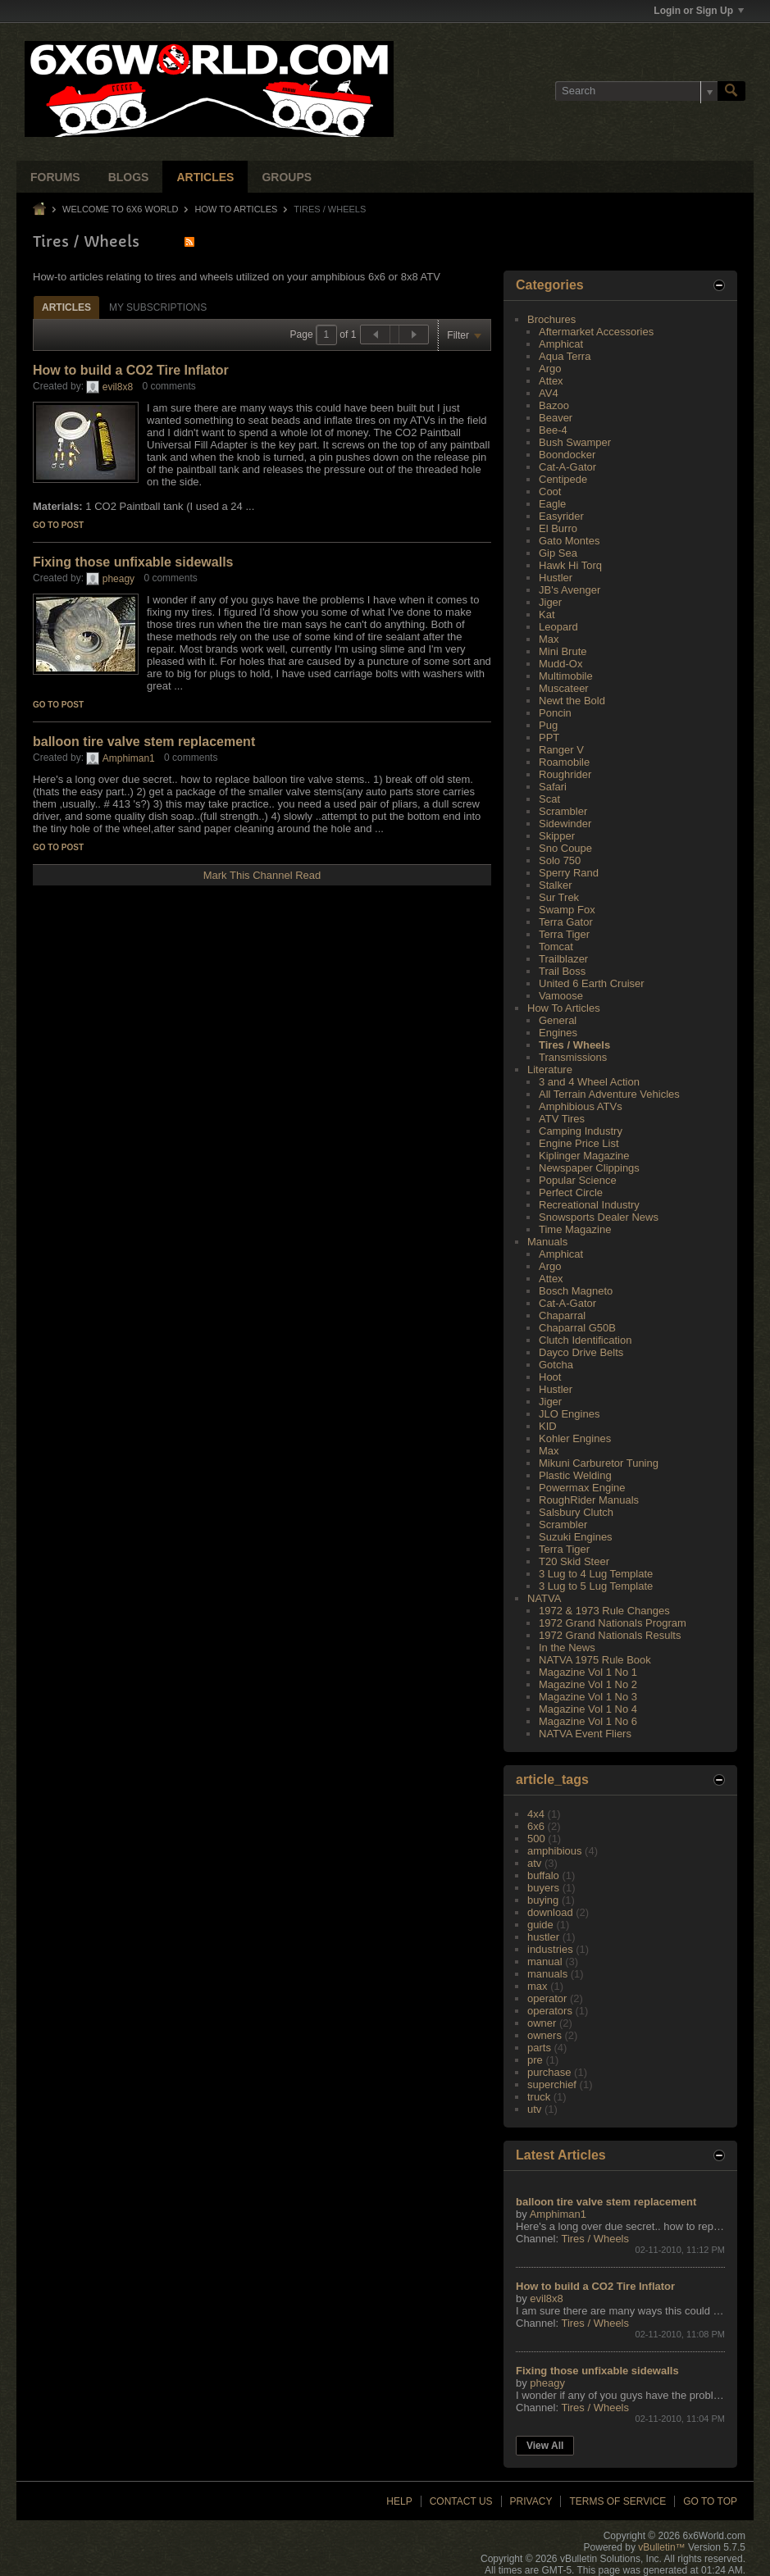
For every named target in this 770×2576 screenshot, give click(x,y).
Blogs (128, 177)
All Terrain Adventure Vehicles (609, 1094)
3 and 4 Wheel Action (589, 1082)
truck (538, 2097)
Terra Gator (566, 922)
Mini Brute (563, 651)
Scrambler (563, 811)
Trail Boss (562, 971)
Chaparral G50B (577, 1328)
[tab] (66, 307)
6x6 (535, 1826)
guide (540, 1924)
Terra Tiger (564, 934)
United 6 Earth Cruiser (592, 983)
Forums (55, 177)
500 (536, 1838)
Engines (558, 1032)
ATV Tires (562, 1119)
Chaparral (562, 1315)
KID (548, 1426)
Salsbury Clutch (576, 1512)
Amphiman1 (129, 758)
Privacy (531, 2501)
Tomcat (556, 946)
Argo (550, 368)
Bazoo (554, 405)
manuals (547, 1974)
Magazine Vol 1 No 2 (588, 1684)
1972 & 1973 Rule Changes (604, 1610)
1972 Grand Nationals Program (612, 1623)
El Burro (558, 528)
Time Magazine (575, 1229)
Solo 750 (560, 860)
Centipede (563, 479)
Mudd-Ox (560, 664)
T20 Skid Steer (574, 1561)
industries (550, 1949)
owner (541, 2023)
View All (544, 2445)
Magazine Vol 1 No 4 (588, 1709)
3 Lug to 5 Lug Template (596, 1586)
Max (549, 639)
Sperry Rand (569, 873)
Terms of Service (617, 2501)
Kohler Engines (575, 1438)
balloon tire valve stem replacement (144, 742)
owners (544, 2035)
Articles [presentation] (66, 307)
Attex (551, 381)
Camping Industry (580, 1131)
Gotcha (556, 1365)
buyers (543, 1888)
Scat (549, 799)
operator (547, 1998)
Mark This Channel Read (262, 875)
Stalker (555, 885)
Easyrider (561, 516)
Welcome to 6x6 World (120, 209)
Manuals (547, 1242)
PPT (549, 737)
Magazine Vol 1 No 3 (588, 1697)
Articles (205, 177)
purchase (549, 2072)
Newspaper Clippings (589, 1168)
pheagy (118, 579)
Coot (550, 491)
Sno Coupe (565, 848)
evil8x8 (118, 387)
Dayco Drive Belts (581, 1352)
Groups (287, 177)
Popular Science (578, 1180)
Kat (547, 614)
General (557, 1020)
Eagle (552, 504)
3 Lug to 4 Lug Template (596, 1574)
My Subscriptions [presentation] (158, 307)
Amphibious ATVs (580, 1106)
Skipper (557, 836)
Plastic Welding (575, 1475)
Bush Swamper (575, 442)
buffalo (543, 1875)
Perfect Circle (571, 1192)
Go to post (58, 525)
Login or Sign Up (699, 10)
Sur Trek (559, 897)
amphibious (554, 1851)
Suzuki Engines (576, 1537)
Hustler (555, 577)
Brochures (551, 319)
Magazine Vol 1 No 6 (588, 1721)
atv (534, 1863)
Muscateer (564, 688)
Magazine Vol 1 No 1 (588, 1672)
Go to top (710, 2501)
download (550, 1912)
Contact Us (461, 2501)
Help (399, 2501)
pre (535, 2060)
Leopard (558, 627)
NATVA (544, 1598)
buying (542, 1900)
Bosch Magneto (576, 1291)
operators (549, 2011)
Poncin (555, 713)
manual (545, 1961)
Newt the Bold (572, 700)
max (537, 1986)
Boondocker (567, 454)
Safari (553, 787)
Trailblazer (563, 959)
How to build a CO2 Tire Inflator (131, 370)
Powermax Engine (582, 1487)
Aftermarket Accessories (596, 331)
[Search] (636, 91)
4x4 (535, 1814)
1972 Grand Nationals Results (610, 1635)
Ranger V (561, 750)
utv (534, 2109)
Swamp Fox (567, 909)
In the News (567, 1647)
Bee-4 (553, 430)
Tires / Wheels (574, 1045)
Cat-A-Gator (567, 467)
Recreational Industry (589, 1205)
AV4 (548, 393)
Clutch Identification (585, 1340)
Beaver (555, 418)
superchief (551, 2084)
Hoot (550, 1377)
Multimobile (566, 676)
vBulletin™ (661, 2547)
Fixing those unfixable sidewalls (133, 562)
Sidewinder (565, 823)
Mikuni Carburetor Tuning (598, 1463)
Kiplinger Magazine (584, 1155)
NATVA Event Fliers (585, 1733)
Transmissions (573, 1057)
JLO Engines (569, 1414)
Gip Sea (558, 553)
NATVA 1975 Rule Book (595, 1660)
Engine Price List (579, 1143)
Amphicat (561, 344)
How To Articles (236, 209)
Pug (548, 725)
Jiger (550, 602)
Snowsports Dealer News (598, 1217)
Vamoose (561, 996)
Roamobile (564, 762)
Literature (549, 1069)
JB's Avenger (569, 590)
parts (539, 2047)
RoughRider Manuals (589, 1500)
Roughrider (565, 774)
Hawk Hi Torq (570, 565)
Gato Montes (569, 541)
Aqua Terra (564, 356)
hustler (543, 1937)
